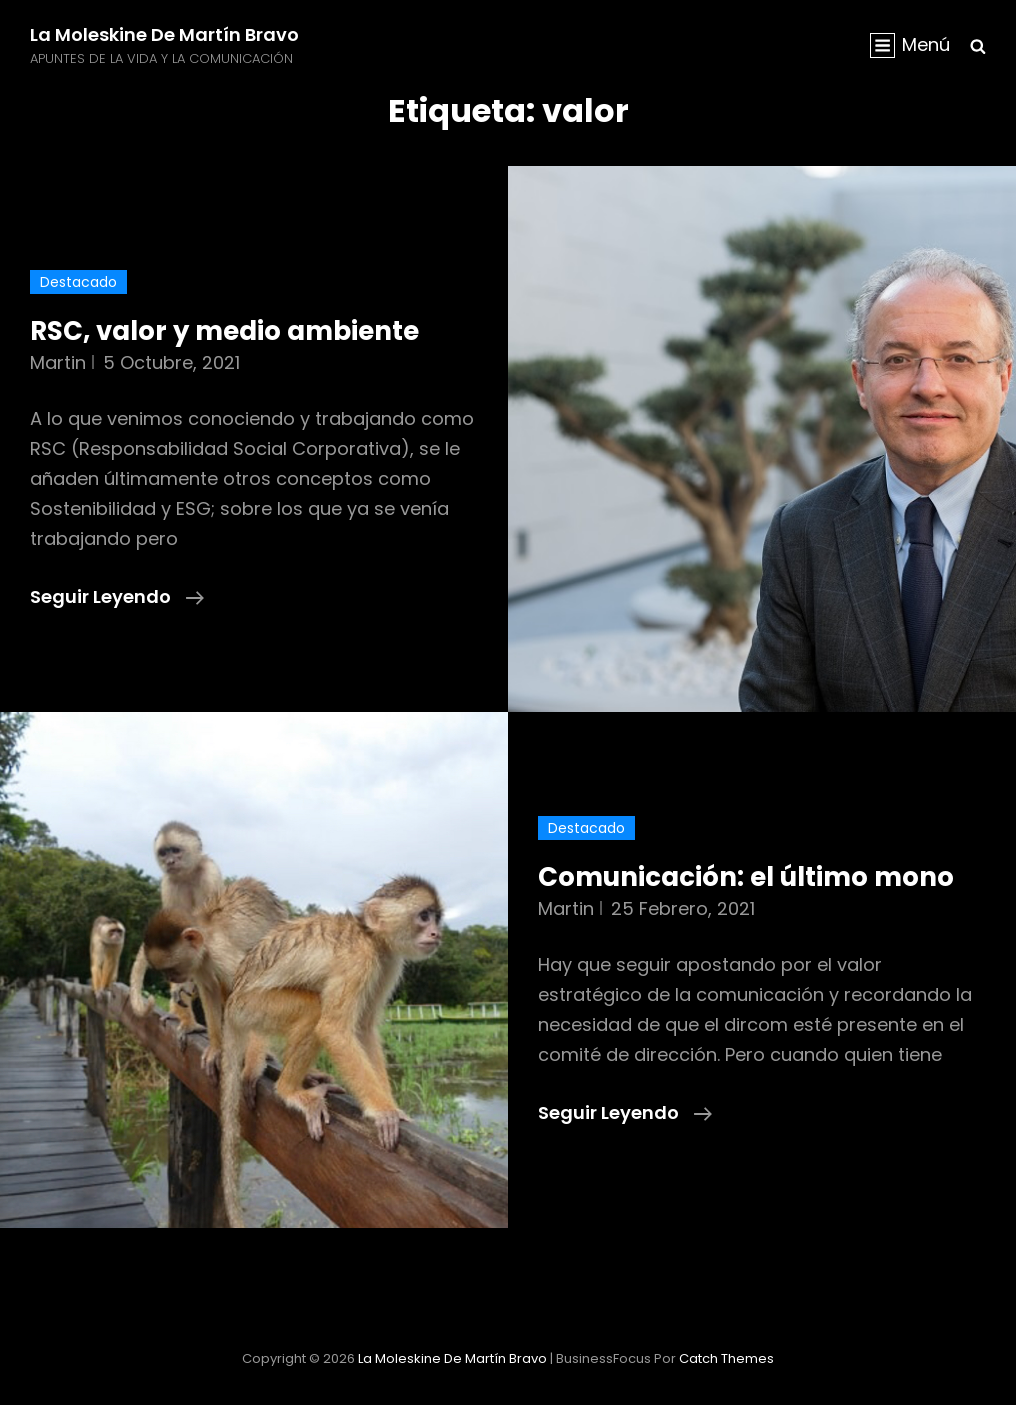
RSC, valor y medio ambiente (224, 331)
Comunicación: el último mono (746, 877)
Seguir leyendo (117, 597)
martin (58, 362)
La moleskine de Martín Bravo (164, 34)
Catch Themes (726, 1358)
